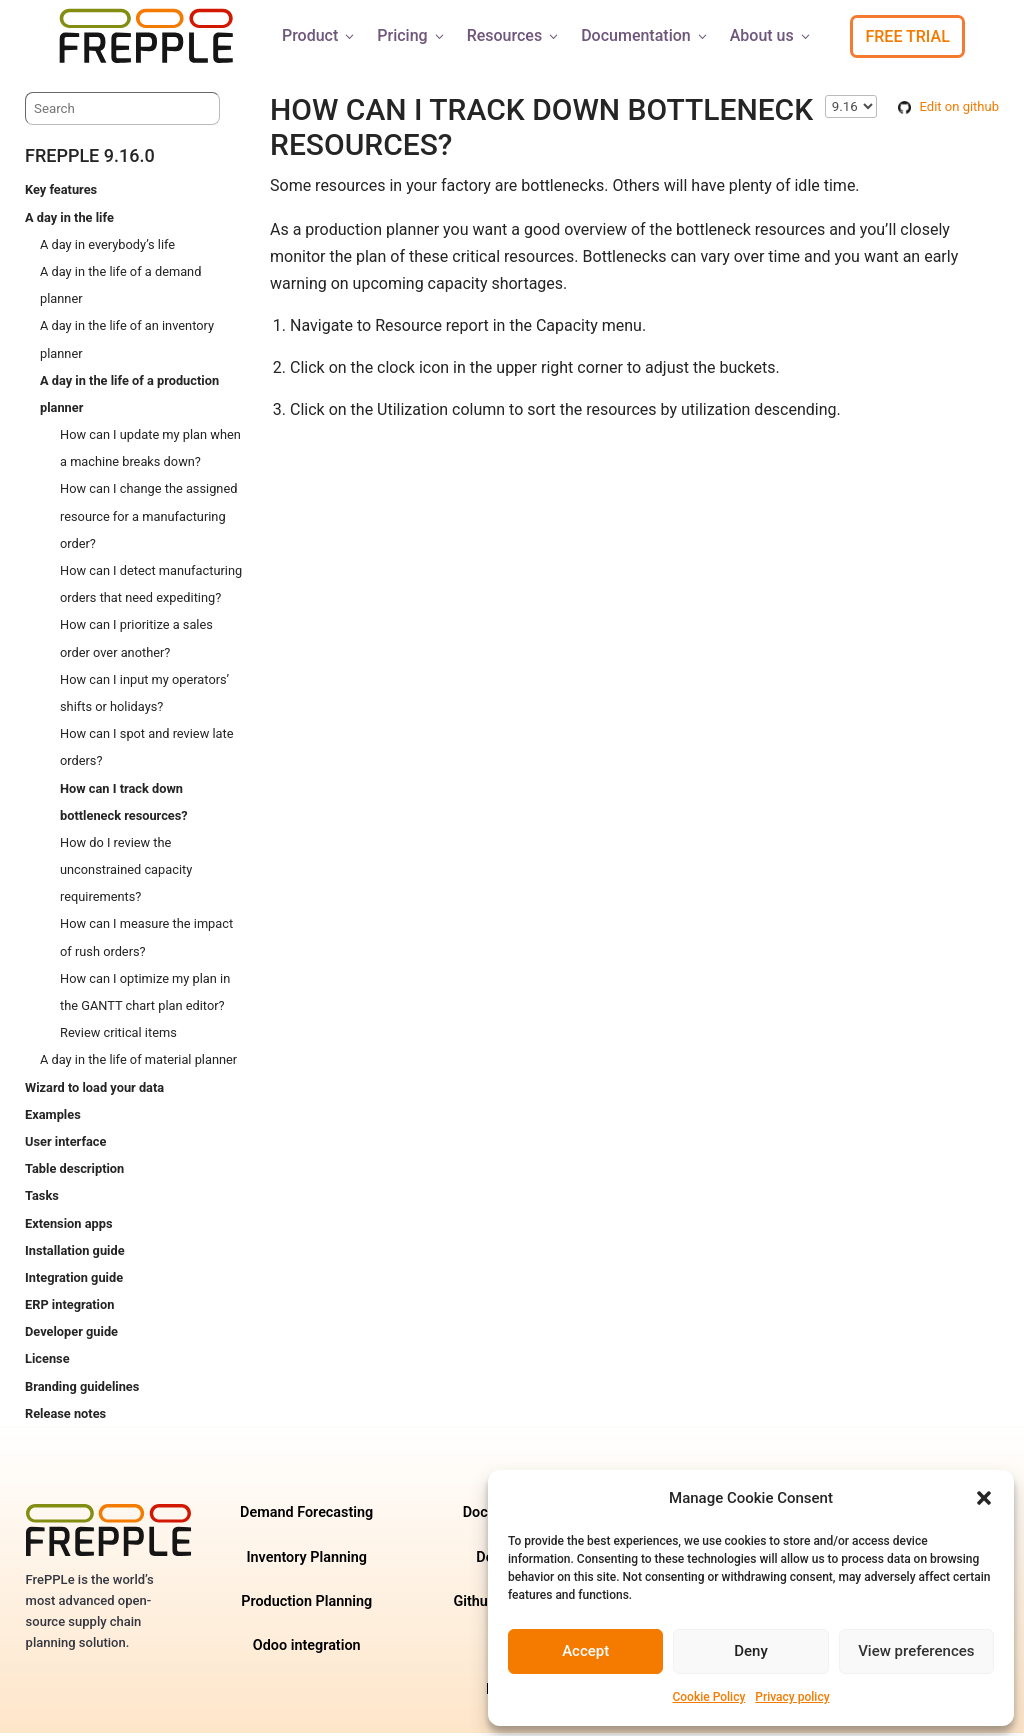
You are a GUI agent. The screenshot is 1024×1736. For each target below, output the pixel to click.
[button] (984, 1498)
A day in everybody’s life (107, 247)
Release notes (65, 1416)
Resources (514, 35)
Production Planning (306, 1604)
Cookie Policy (708, 1697)
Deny (751, 1651)
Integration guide (74, 1280)
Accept (585, 1651)
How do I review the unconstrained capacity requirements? (126, 872)
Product (319, 35)
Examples (53, 1117)
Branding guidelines (82, 1389)
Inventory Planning (306, 1560)
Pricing (411, 35)
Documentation (645, 35)
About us (771, 35)
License (47, 1361)
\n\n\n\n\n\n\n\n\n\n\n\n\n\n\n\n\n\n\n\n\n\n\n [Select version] (851, 109)
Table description (74, 1171)
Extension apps (68, 1226)
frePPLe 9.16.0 (90, 158)
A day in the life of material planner (138, 1062)
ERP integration (69, 1307)
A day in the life (69, 220)
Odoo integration (307, 1648)
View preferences (916, 1651)
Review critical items (118, 1035)
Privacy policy (792, 1697)
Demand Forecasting (306, 1515)
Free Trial (907, 36)
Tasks (42, 1198)
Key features (61, 192)
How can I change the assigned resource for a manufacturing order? (148, 518)
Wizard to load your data (94, 1090)
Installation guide (75, 1253)
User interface (65, 1144)
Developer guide (71, 1334)
